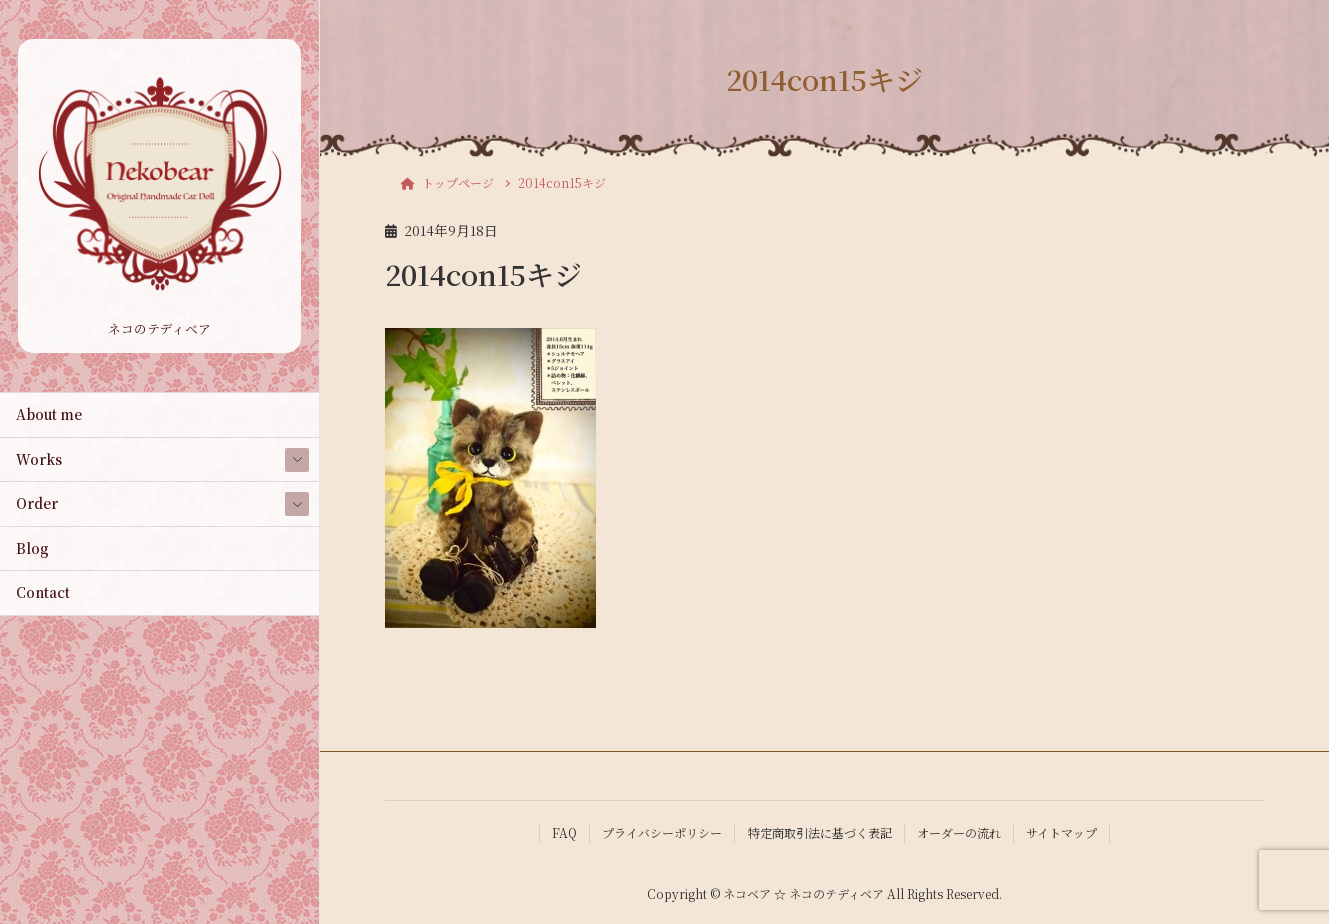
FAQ (564, 832)
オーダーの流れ (959, 832)
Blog (32, 548)
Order (37, 503)
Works (39, 459)
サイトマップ (1061, 832)
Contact (43, 592)
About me (49, 414)
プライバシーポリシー (662, 832)
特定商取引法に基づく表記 (820, 832)
